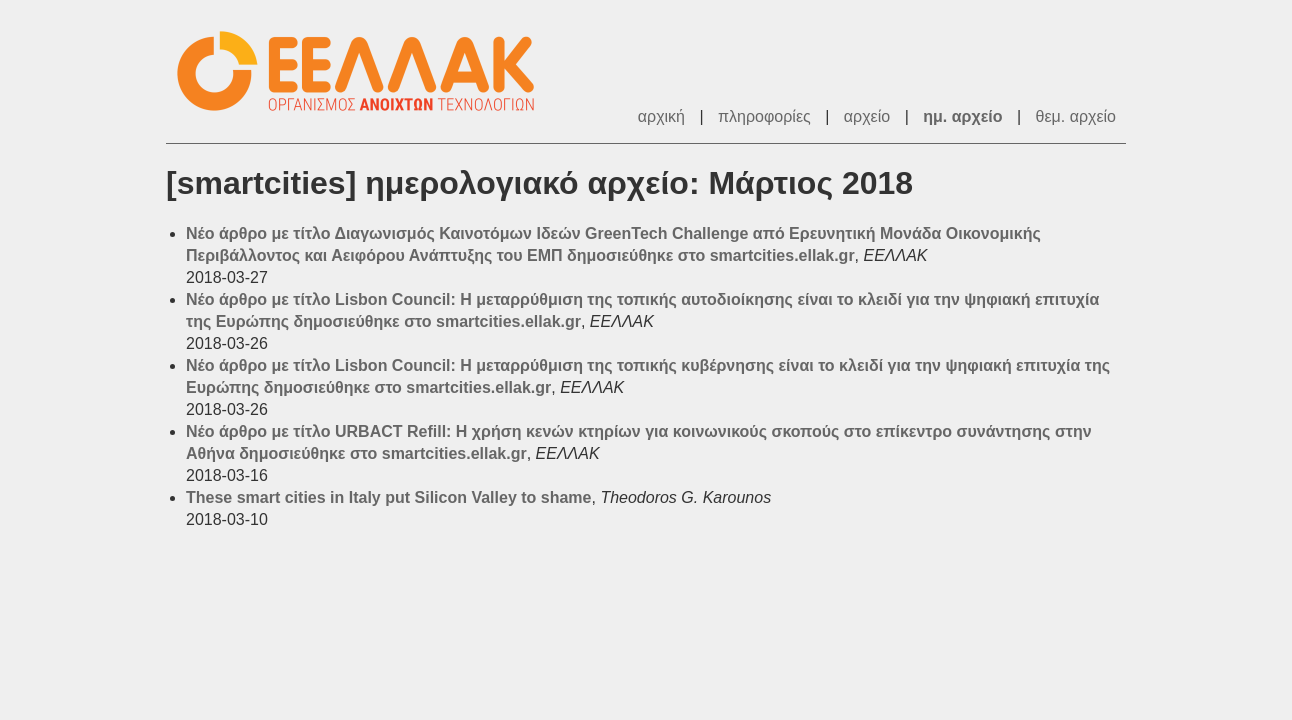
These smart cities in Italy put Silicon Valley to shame (388, 497)
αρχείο (867, 116)
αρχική (661, 116)
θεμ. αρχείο (1076, 116)
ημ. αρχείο (962, 116)
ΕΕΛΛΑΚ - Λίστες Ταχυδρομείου (366, 71)
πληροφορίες (764, 116)
